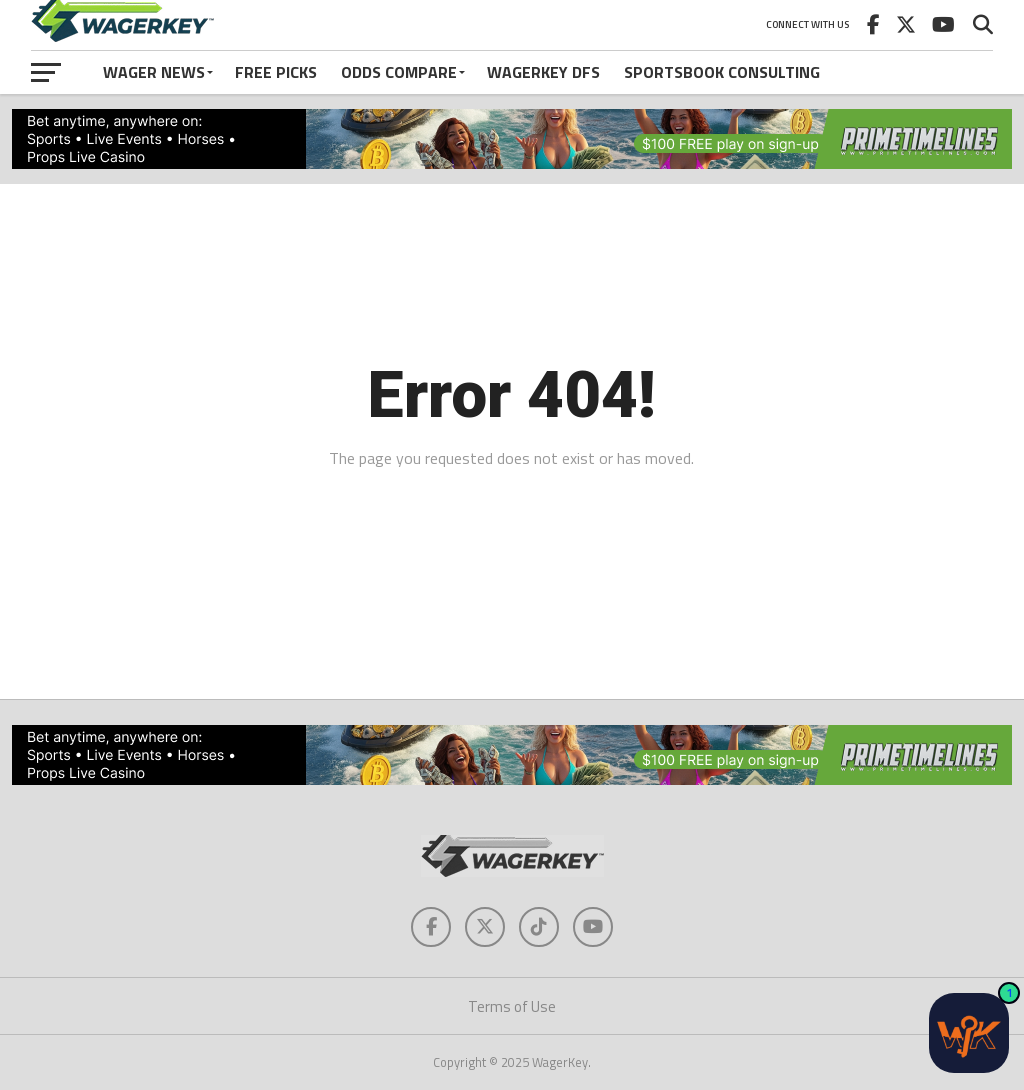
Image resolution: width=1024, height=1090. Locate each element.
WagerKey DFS (543, 72)
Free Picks (276, 72)
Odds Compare (399, 72)
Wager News (154, 72)
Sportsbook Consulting (722, 72)
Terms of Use (512, 1006)
